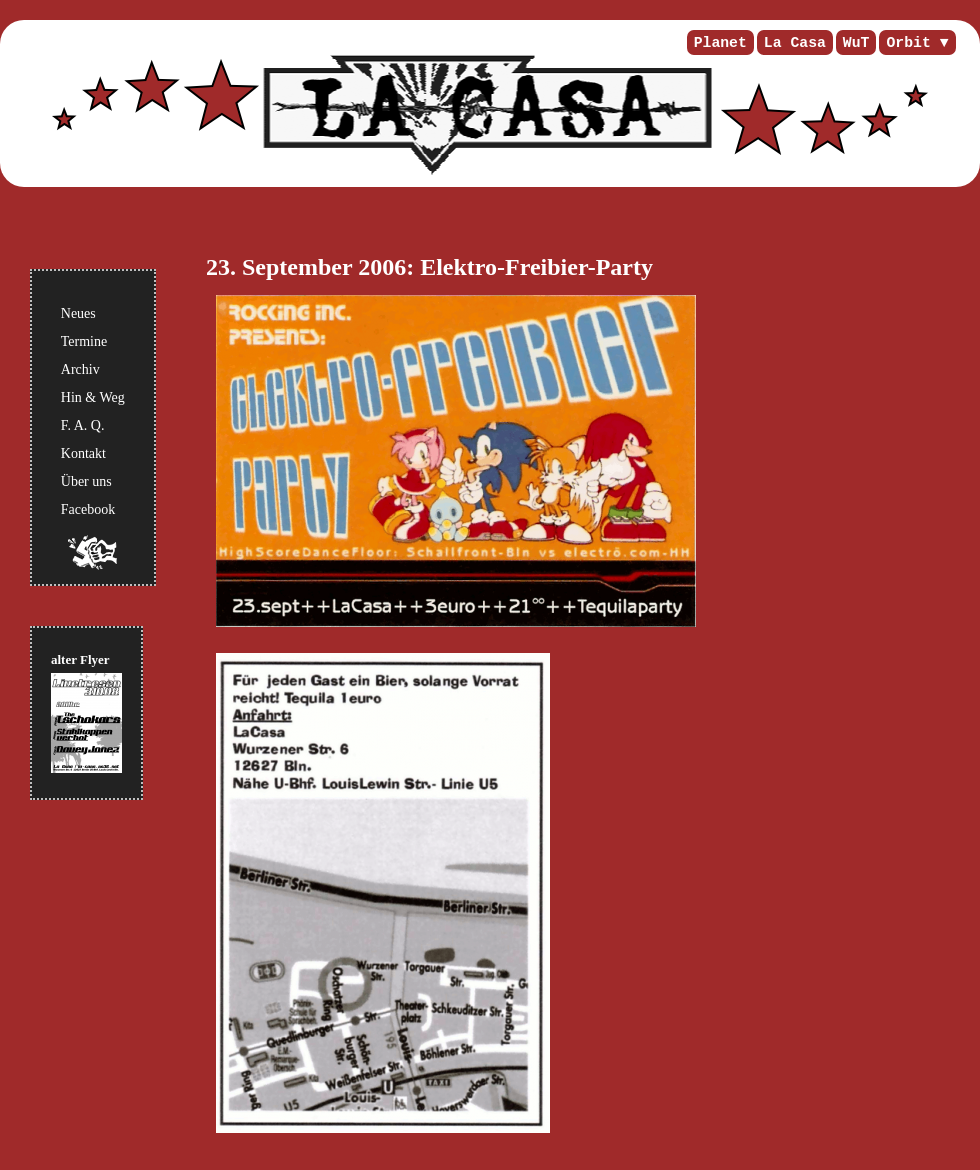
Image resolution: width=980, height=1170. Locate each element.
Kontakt (83, 453)
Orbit (908, 43)
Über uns (86, 481)
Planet (720, 43)
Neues (78, 313)
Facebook (88, 509)
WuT (856, 43)
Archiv (80, 369)
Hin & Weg (93, 397)
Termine (84, 341)
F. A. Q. (83, 425)
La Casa (795, 43)
